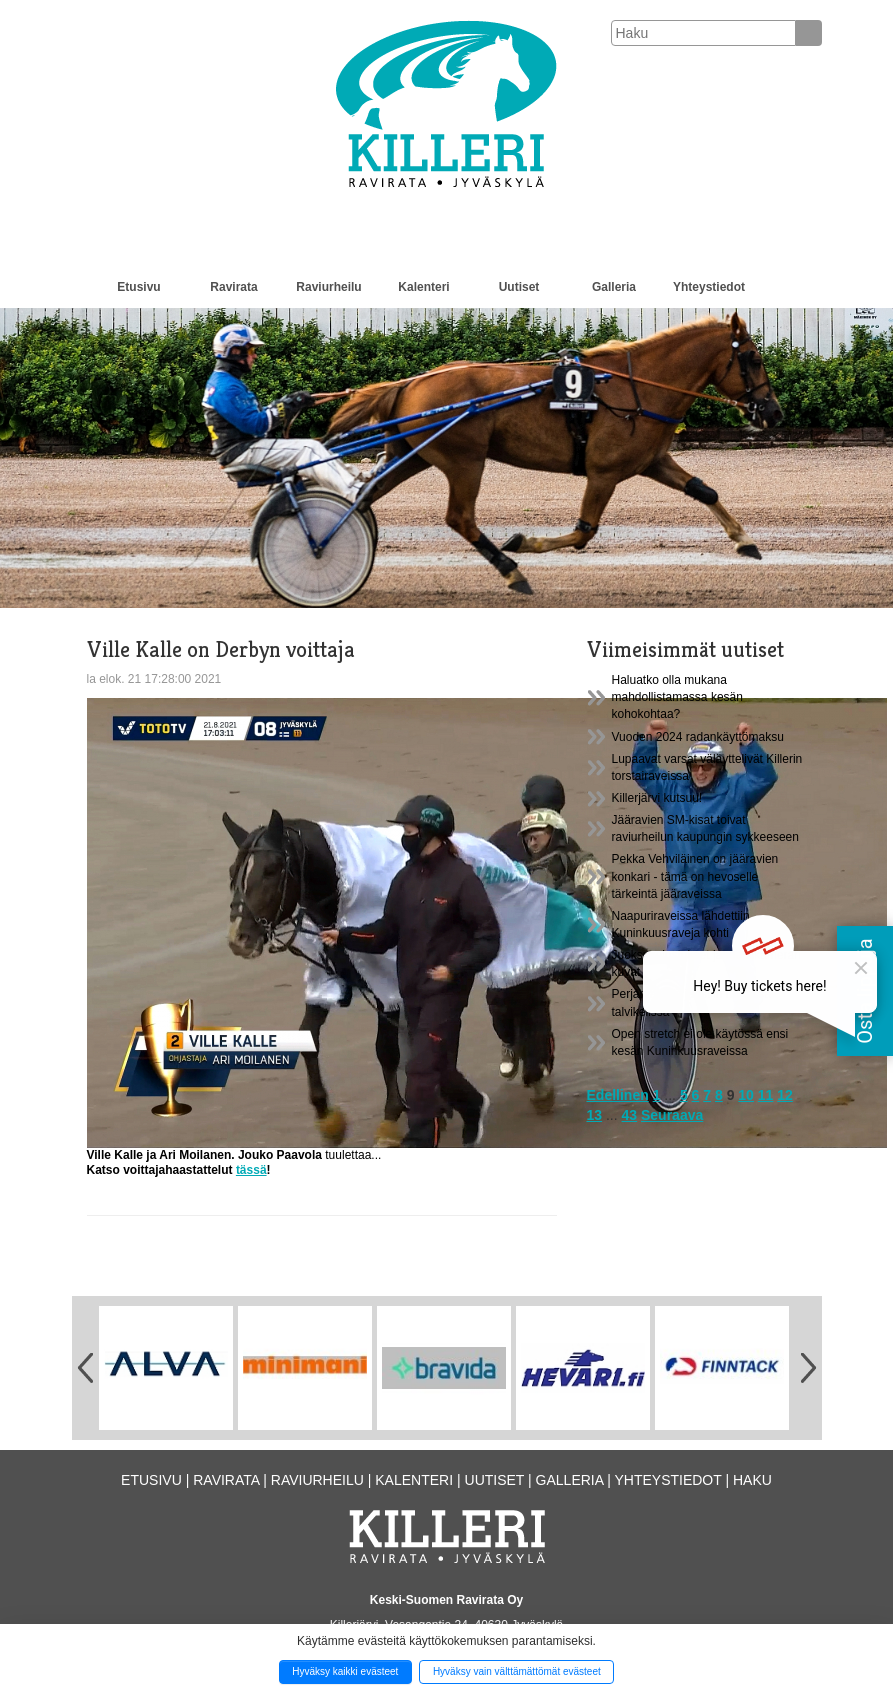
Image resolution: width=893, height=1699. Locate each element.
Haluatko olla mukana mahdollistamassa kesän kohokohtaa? (677, 697)
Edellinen (618, 1095)
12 (785, 1095)
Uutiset (519, 287)
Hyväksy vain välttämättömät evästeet (517, 1671)
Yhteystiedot (709, 287)
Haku (752, 1480)
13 (595, 1115)
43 (630, 1115)
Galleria (614, 287)
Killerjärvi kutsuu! (657, 798)
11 (766, 1095)
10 (746, 1095)
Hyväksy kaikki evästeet (345, 1671)
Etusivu (138, 287)
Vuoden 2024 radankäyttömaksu (698, 737)
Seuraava (672, 1115)
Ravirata (233, 287)
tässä (251, 1170)
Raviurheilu (328, 287)
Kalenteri (423, 287)
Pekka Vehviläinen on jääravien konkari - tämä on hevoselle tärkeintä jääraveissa (695, 876)
